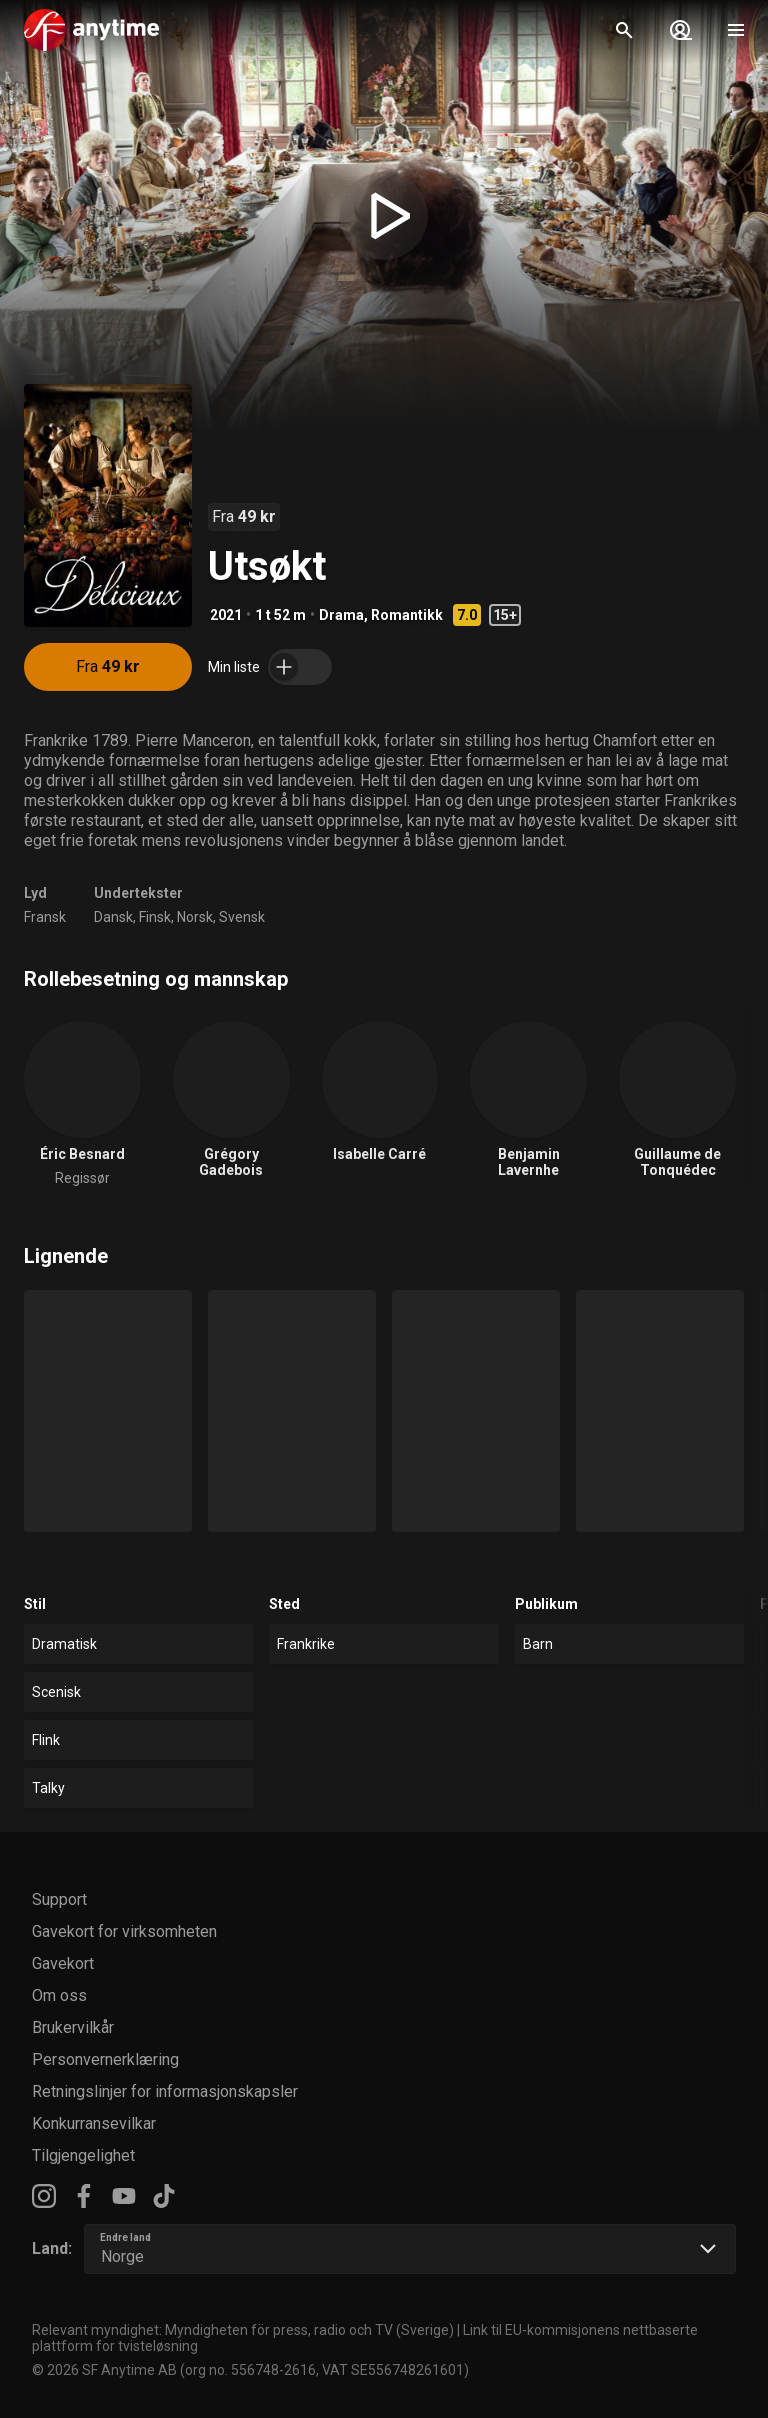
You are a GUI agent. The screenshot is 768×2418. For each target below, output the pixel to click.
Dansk (113, 917)
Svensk (242, 917)
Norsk (195, 917)
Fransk (45, 917)
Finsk (155, 917)
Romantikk (407, 615)
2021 (226, 615)
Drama (341, 615)
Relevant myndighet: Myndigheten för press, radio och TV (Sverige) (243, 2330)
